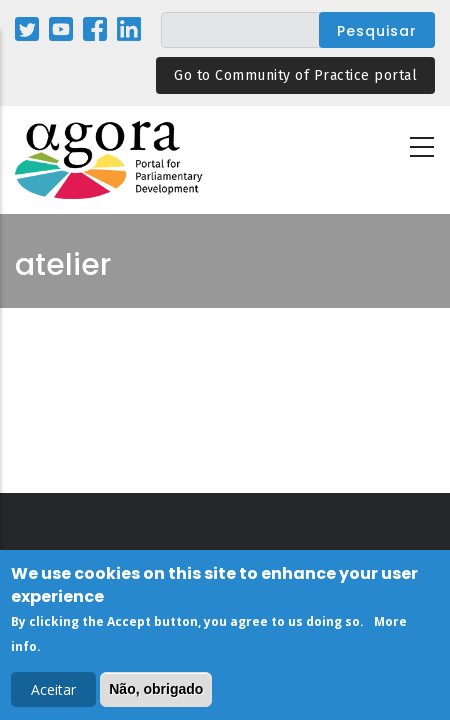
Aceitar (53, 693)
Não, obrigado (156, 693)
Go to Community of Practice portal (295, 75)
